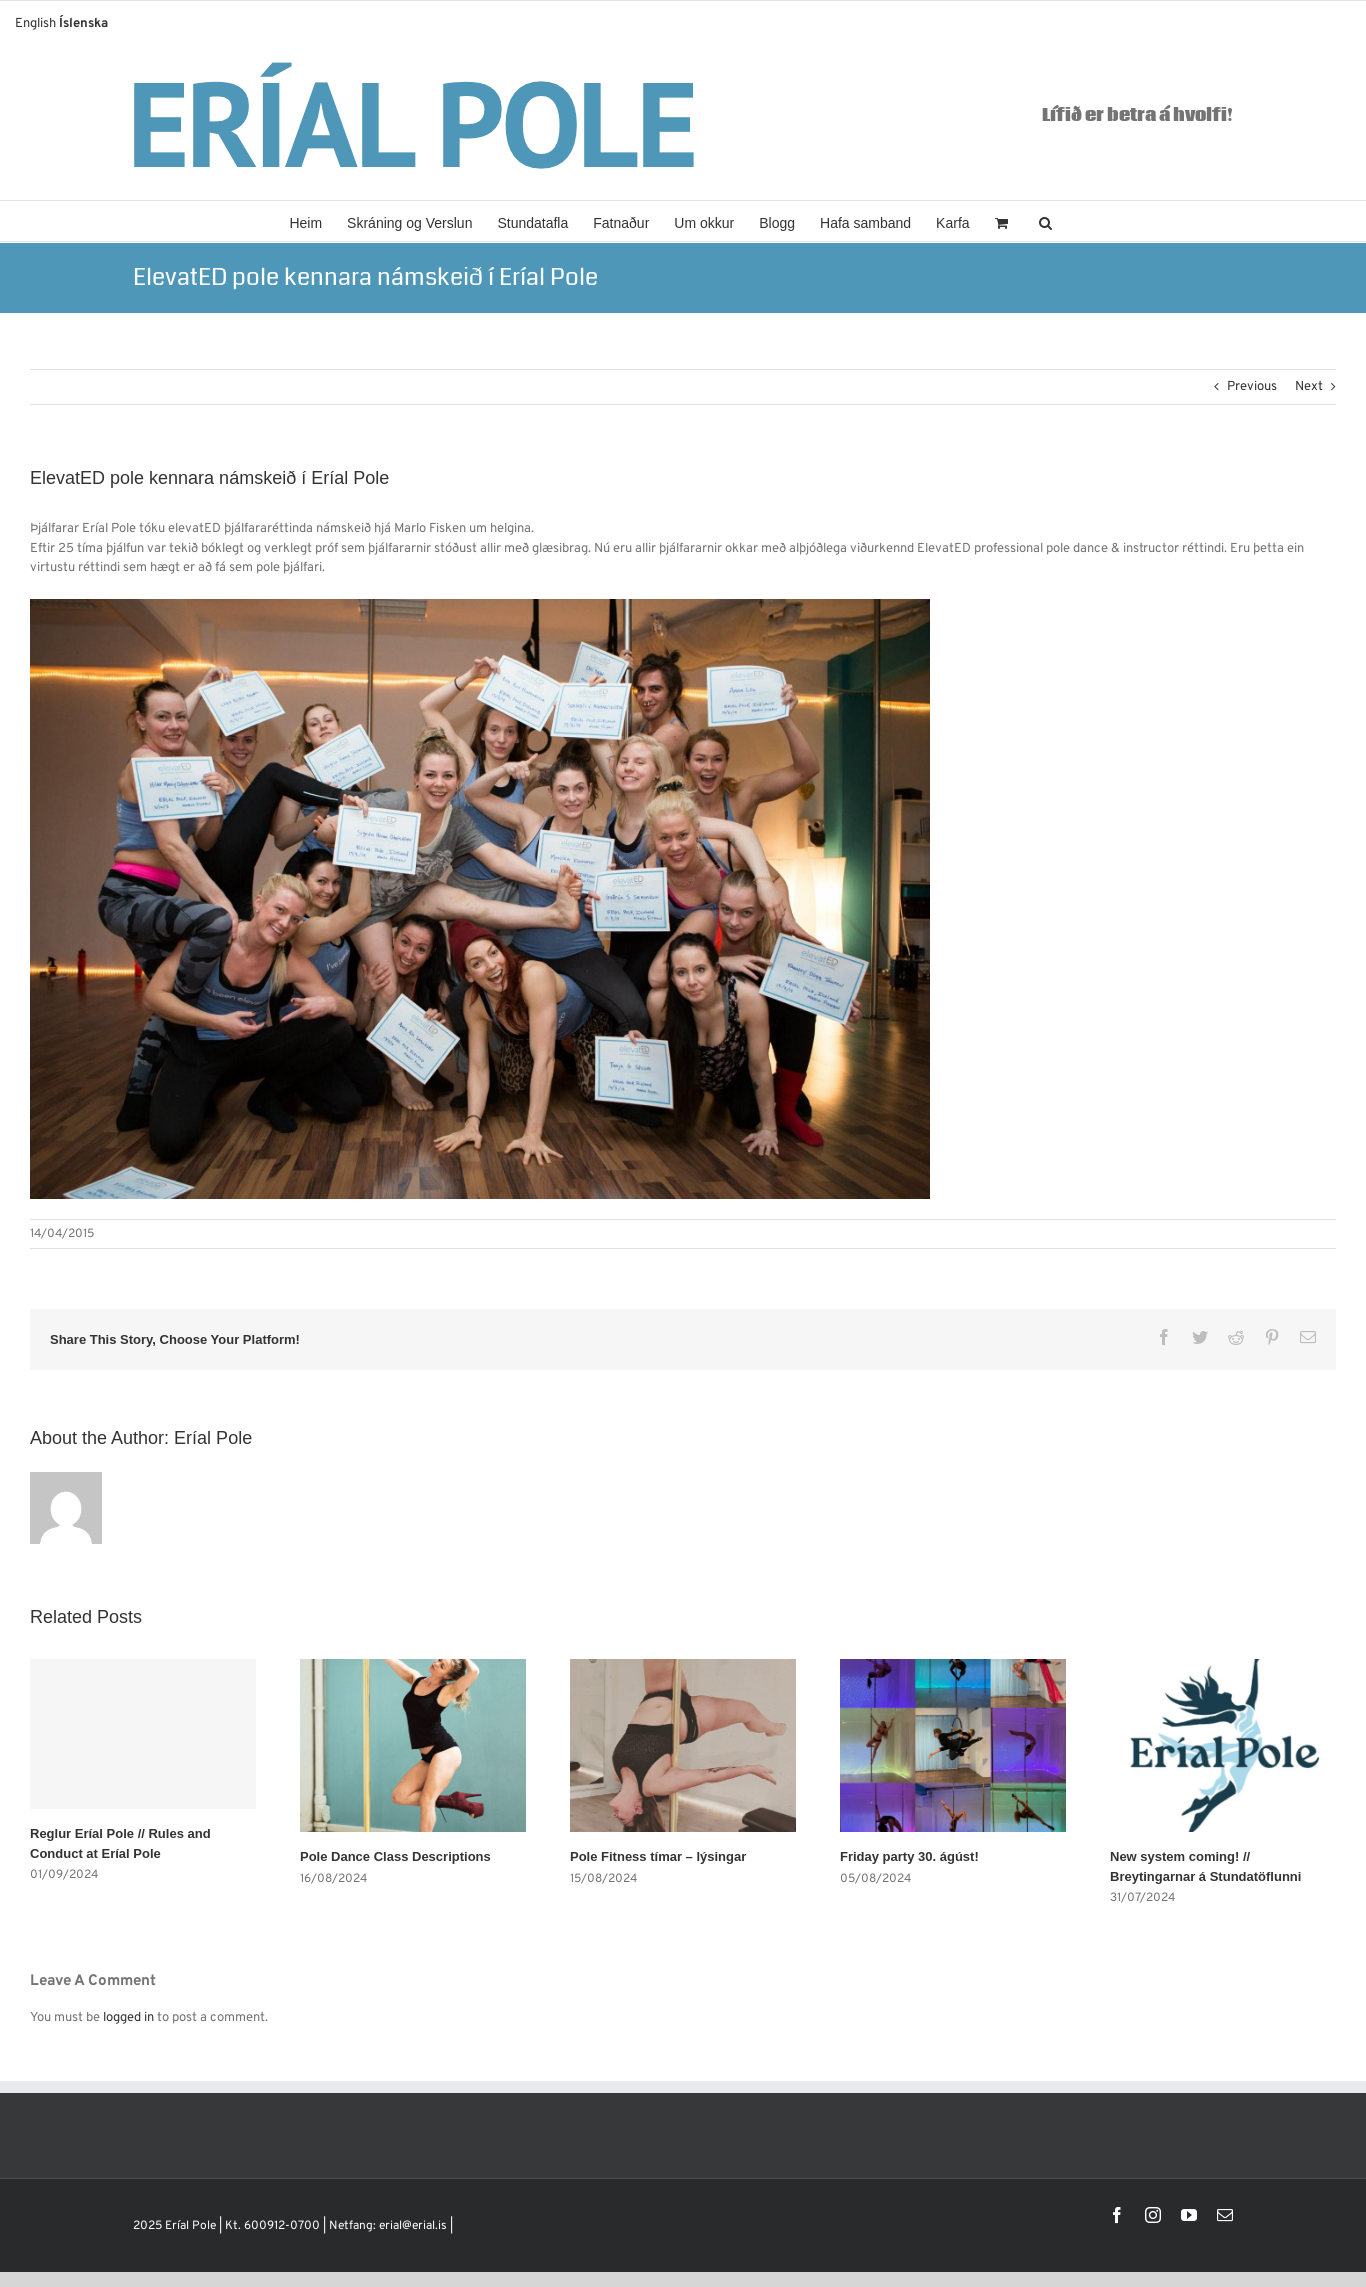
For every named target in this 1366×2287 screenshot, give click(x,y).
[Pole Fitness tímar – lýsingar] (683, 1746)
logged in (128, 2018)
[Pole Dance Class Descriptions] (413, 1746)
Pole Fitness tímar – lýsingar (658, 1856)
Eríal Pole (213, 1438)
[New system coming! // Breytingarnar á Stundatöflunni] (1223, 1746)
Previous (1252, 387)
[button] (1045, 221)
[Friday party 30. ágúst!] (953, 1746)
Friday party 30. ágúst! (909, 1856)
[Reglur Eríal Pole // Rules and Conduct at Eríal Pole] (143, 1734)
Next (1309, 387)
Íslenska (83, 24)
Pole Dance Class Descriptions (395, 1856)
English (35, 24)
